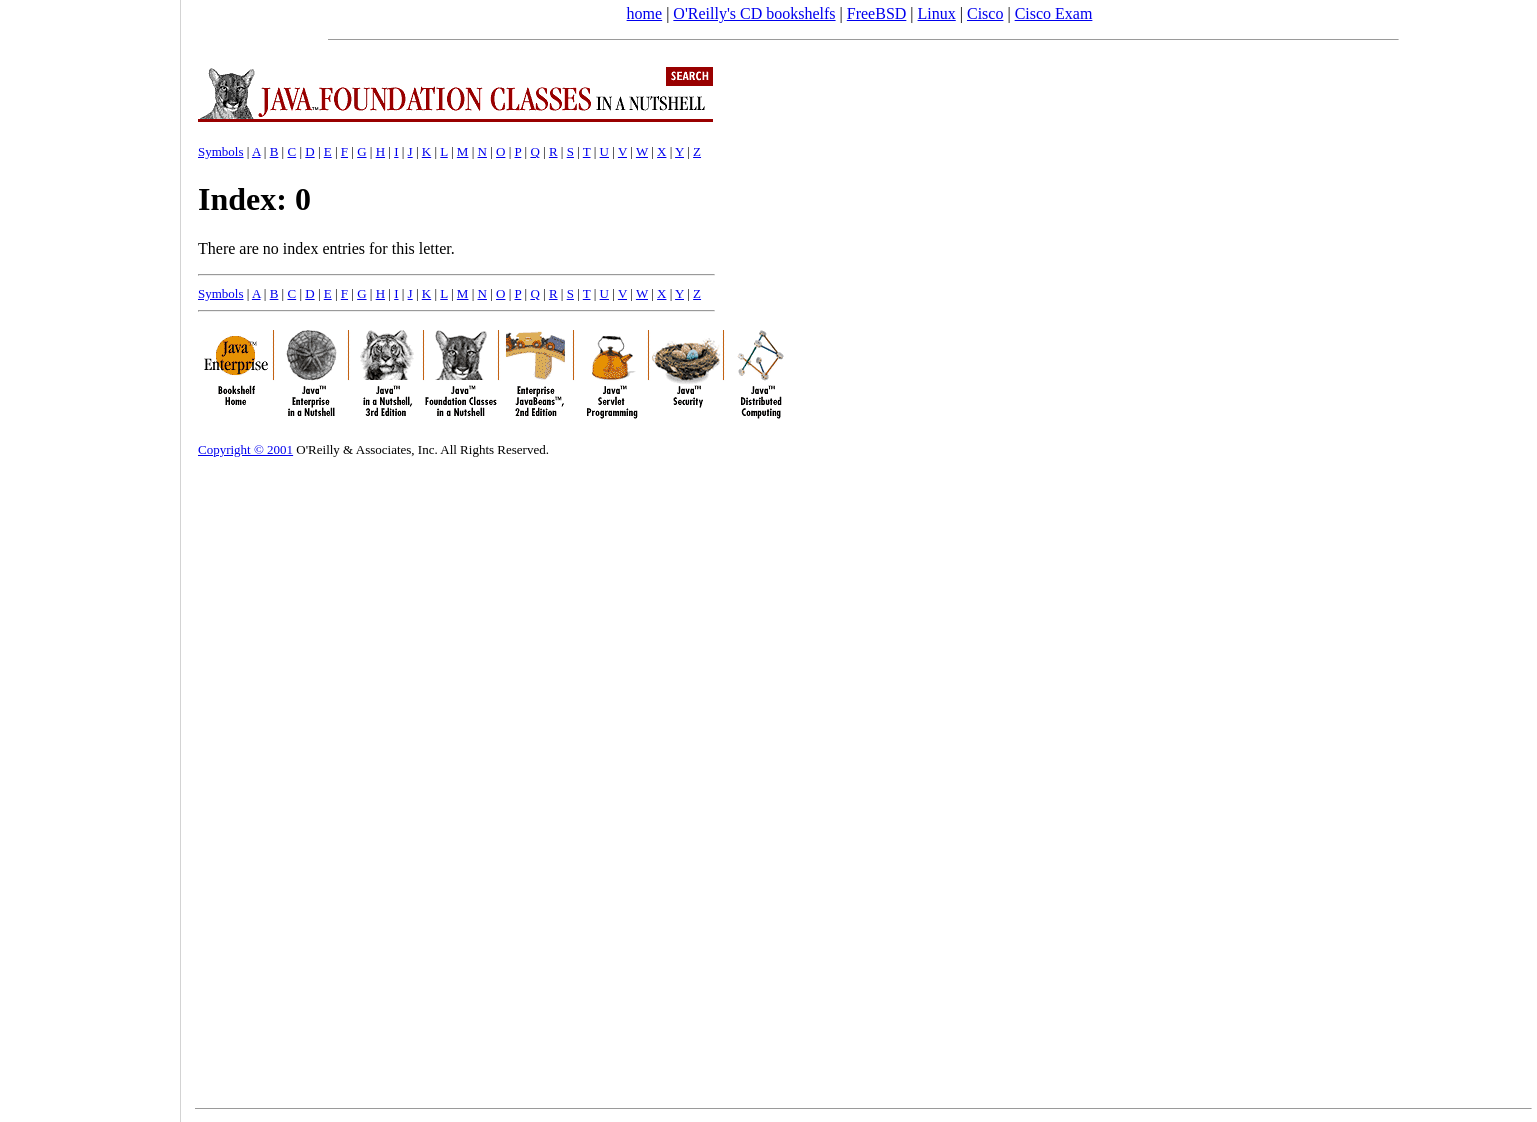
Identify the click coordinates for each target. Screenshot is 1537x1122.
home (645, 13)
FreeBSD (877, 13)
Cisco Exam (1054, 13)
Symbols (221, 151)
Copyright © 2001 (245, 449)
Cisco (985, 13)
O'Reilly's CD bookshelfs (754, 13)
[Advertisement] (90, 554)
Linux (937, 13)
